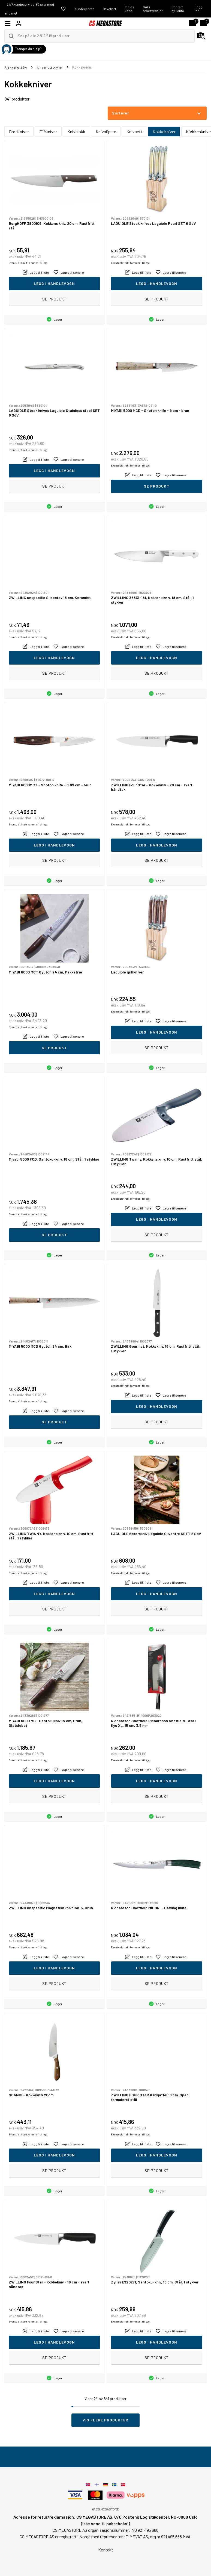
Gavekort (109, 9)
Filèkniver (48, 131)
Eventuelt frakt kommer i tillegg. (28, 262)
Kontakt (105, 2549)
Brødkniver (19, 131)
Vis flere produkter (105, 2420)
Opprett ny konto (177, 9)
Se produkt (54, 299)
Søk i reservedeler (153, 9)
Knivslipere (106, 131)
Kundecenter (84, 9)
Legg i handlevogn (54, 283)
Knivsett (134, 131)
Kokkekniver (164, 131)
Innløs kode (129, 9)
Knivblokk (76, 131)
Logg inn (198, 9)
